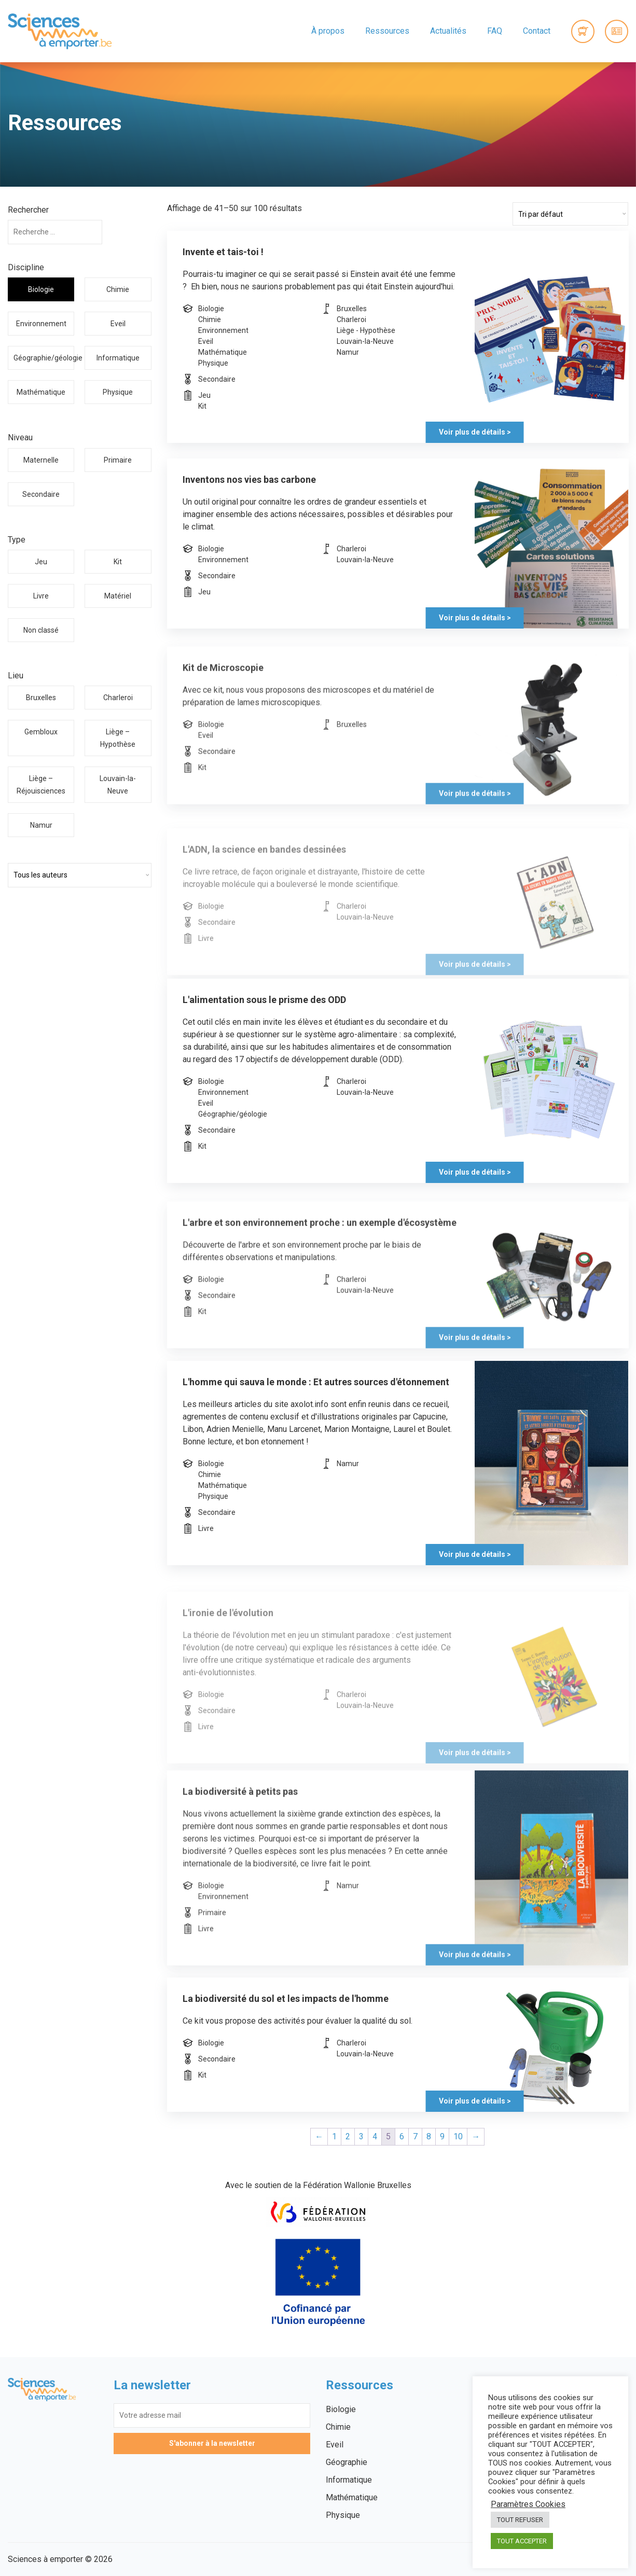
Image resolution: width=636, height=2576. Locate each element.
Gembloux (41, 732)
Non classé (41, 630)
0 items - (582, 31)
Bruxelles (41, 697)
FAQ (494, 31)
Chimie (117, 289)
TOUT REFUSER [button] (520, 2520)
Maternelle (41, 460)
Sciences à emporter (60, 31)
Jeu (41, 562)
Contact (536, 31)
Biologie (41, 289)
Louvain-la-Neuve (118, 784)
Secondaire (41, 494)
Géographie (346, 2462)
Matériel (117, 596)
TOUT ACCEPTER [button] (522, 2541)
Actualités (448, 31)
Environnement (41, 323)
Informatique (118, 358)
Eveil (118, 323)
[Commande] (570, 214)
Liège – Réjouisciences (41, 784)
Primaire (118, 460)
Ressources (387, 31)
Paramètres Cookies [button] (528, 2504)
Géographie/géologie (43, 358)
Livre (41, 596)
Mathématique (41, 392)
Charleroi (118, 697)
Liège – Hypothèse (117, 738)
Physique (118, 392)
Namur (41, 825)
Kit (118, 562)
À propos (327, 31)
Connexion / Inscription (616, 31)
